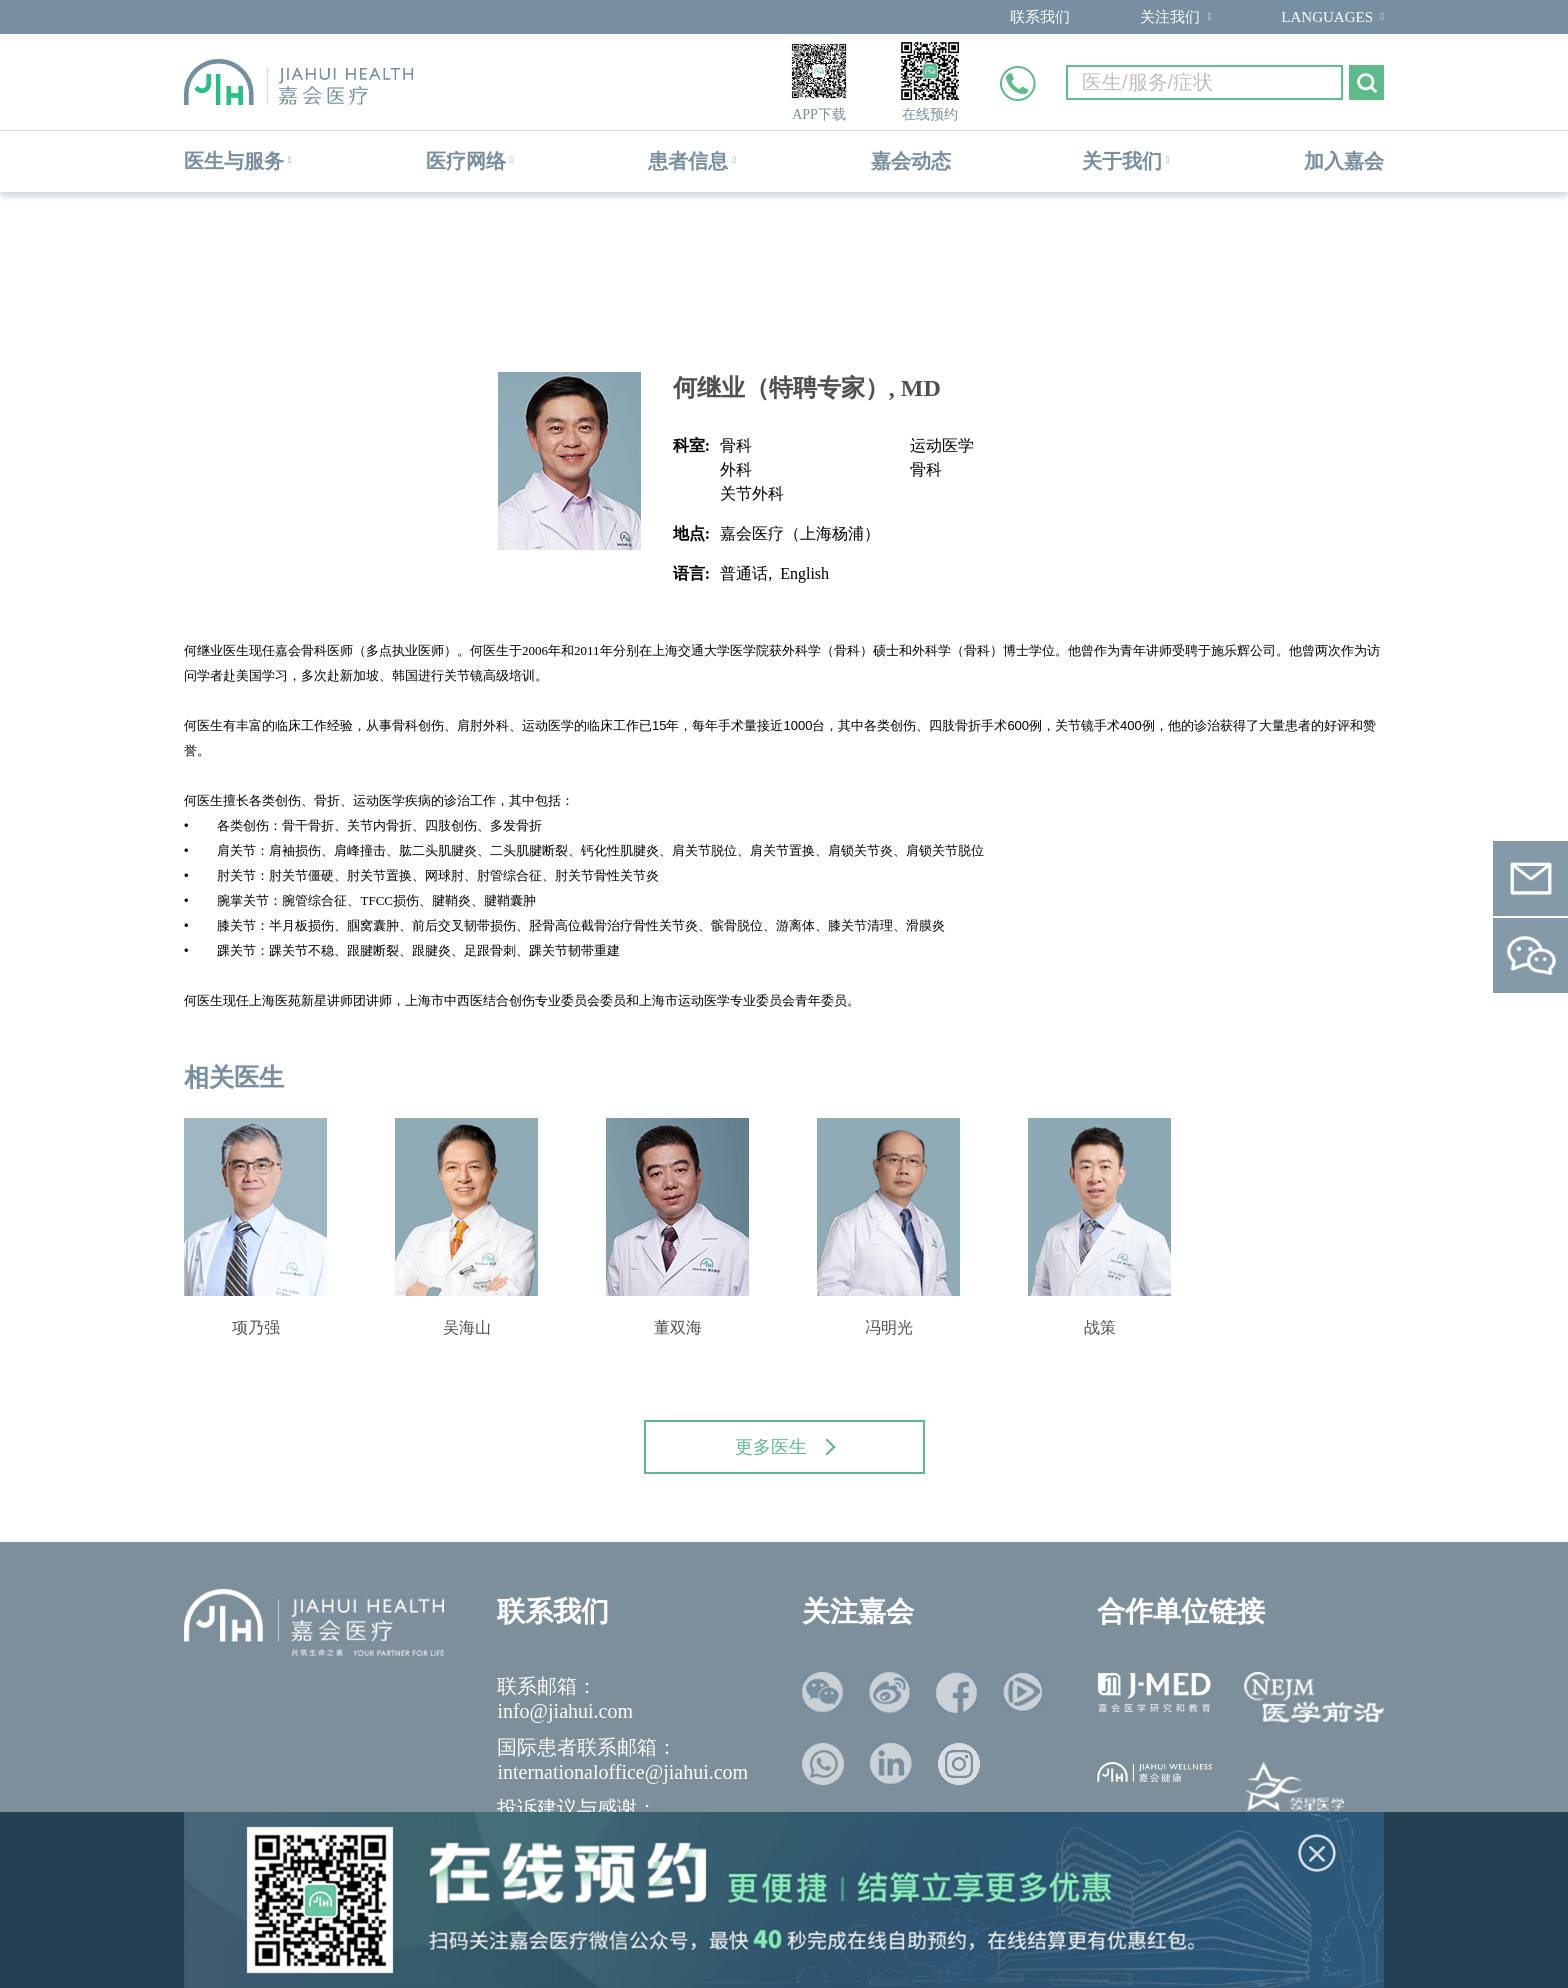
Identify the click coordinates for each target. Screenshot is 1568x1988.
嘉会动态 (911, 161)
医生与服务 (234, 161)
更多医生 (785, 1447)
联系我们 (1040, 17)
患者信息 (688, 161)
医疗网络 (466, 161)
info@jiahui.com (565, 1711)
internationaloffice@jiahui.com (622, 1772)
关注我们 (1170, 17)
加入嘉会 (1344, 161)
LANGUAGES (1327, 17)
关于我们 (1122, 161)
